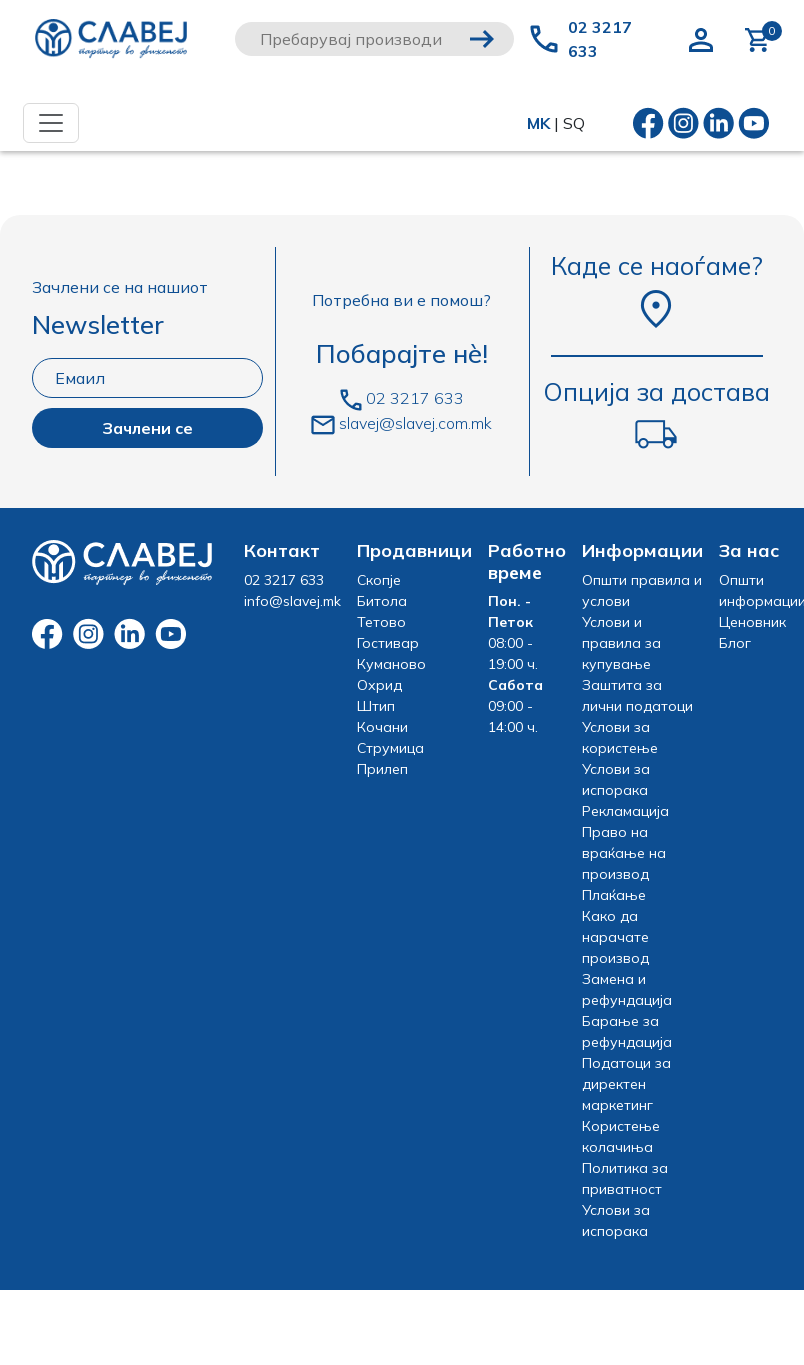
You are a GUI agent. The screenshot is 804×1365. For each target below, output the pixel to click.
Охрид (379, 685)
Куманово (391, 664)
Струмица (390, 748)
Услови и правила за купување (621, 643)
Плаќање (614, 895)
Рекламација (625, 811)
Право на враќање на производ (624, 853)
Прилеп (382, 769)
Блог (735, 643)
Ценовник (752, 622)
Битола (382, 601)
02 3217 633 (600, 39)
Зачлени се (147, 428)
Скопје (379, 580)
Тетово (381, 622)
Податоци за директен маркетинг (626, 1084)
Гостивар (388, 643)
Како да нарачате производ (615, 937)
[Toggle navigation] (51, 123)
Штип (376, 706)
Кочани (382, 727)
